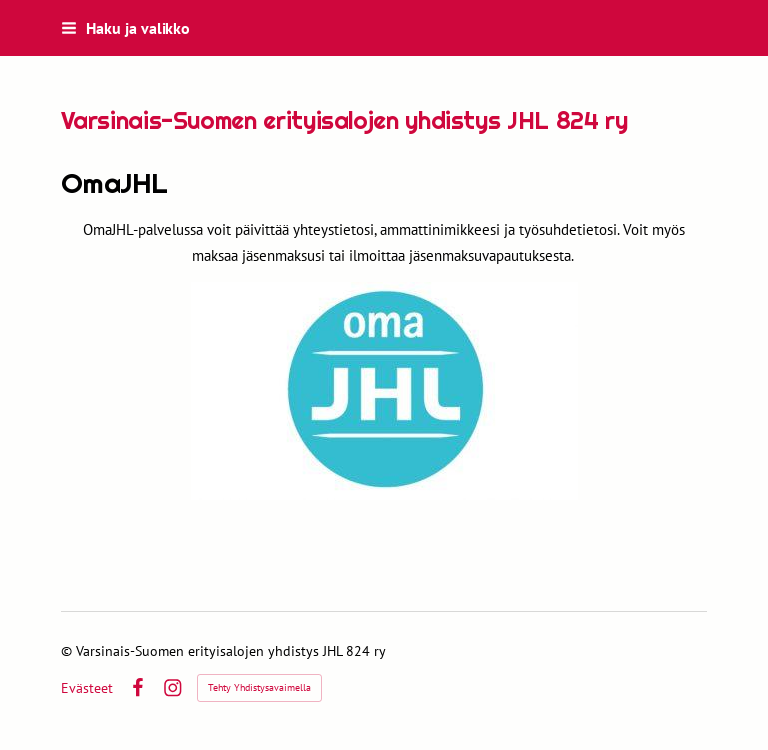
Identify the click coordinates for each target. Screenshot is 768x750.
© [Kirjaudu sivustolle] (68, 651)
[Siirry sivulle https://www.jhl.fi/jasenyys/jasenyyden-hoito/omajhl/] (384, 391)
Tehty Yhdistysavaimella (259, 687)
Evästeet (87, 688)
